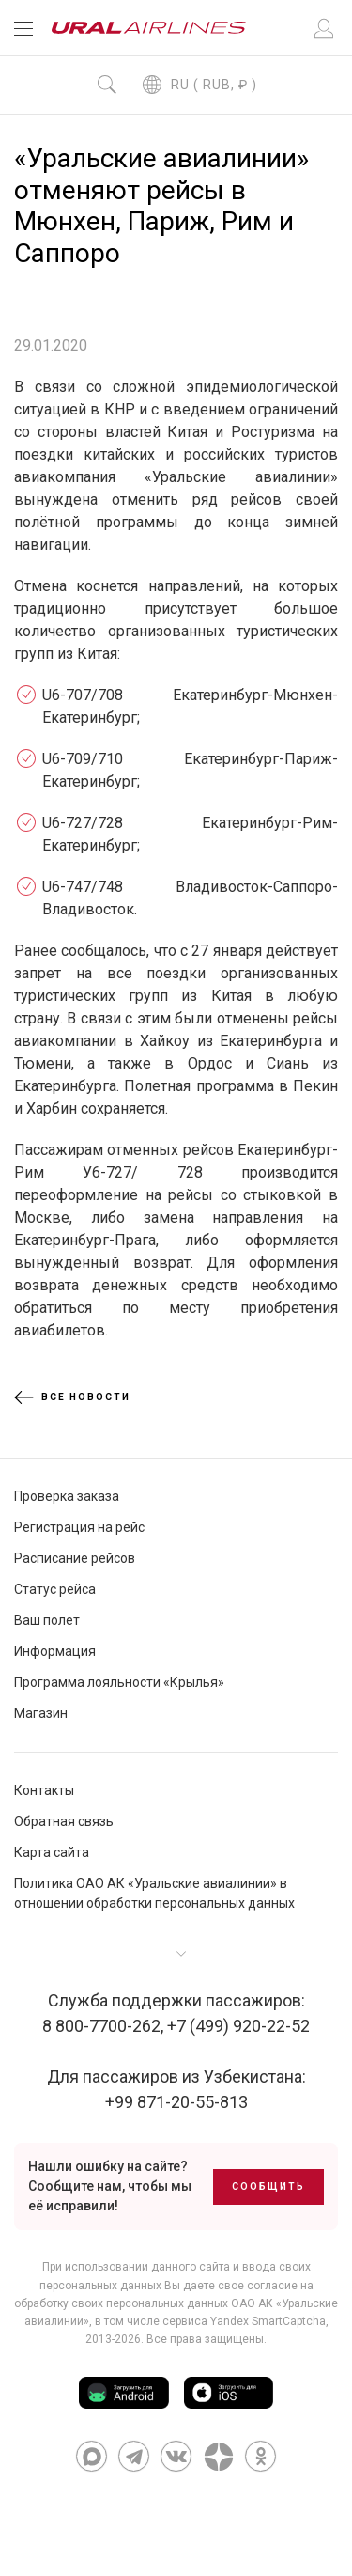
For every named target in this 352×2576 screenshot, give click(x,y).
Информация (55, 1651)
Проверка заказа (66, 1496)
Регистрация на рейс (79, 1527)
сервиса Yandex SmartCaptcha (244, 2321)
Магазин (41, 1713)
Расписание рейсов (74, 1558)
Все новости (72, 1397)
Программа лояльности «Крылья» (119, 1682)
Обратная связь (64, 1821)
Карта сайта (51, 1852)
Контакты (44, 1790)
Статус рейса (55, 1589)
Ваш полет (47, 1620)
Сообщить (268, 2186)
